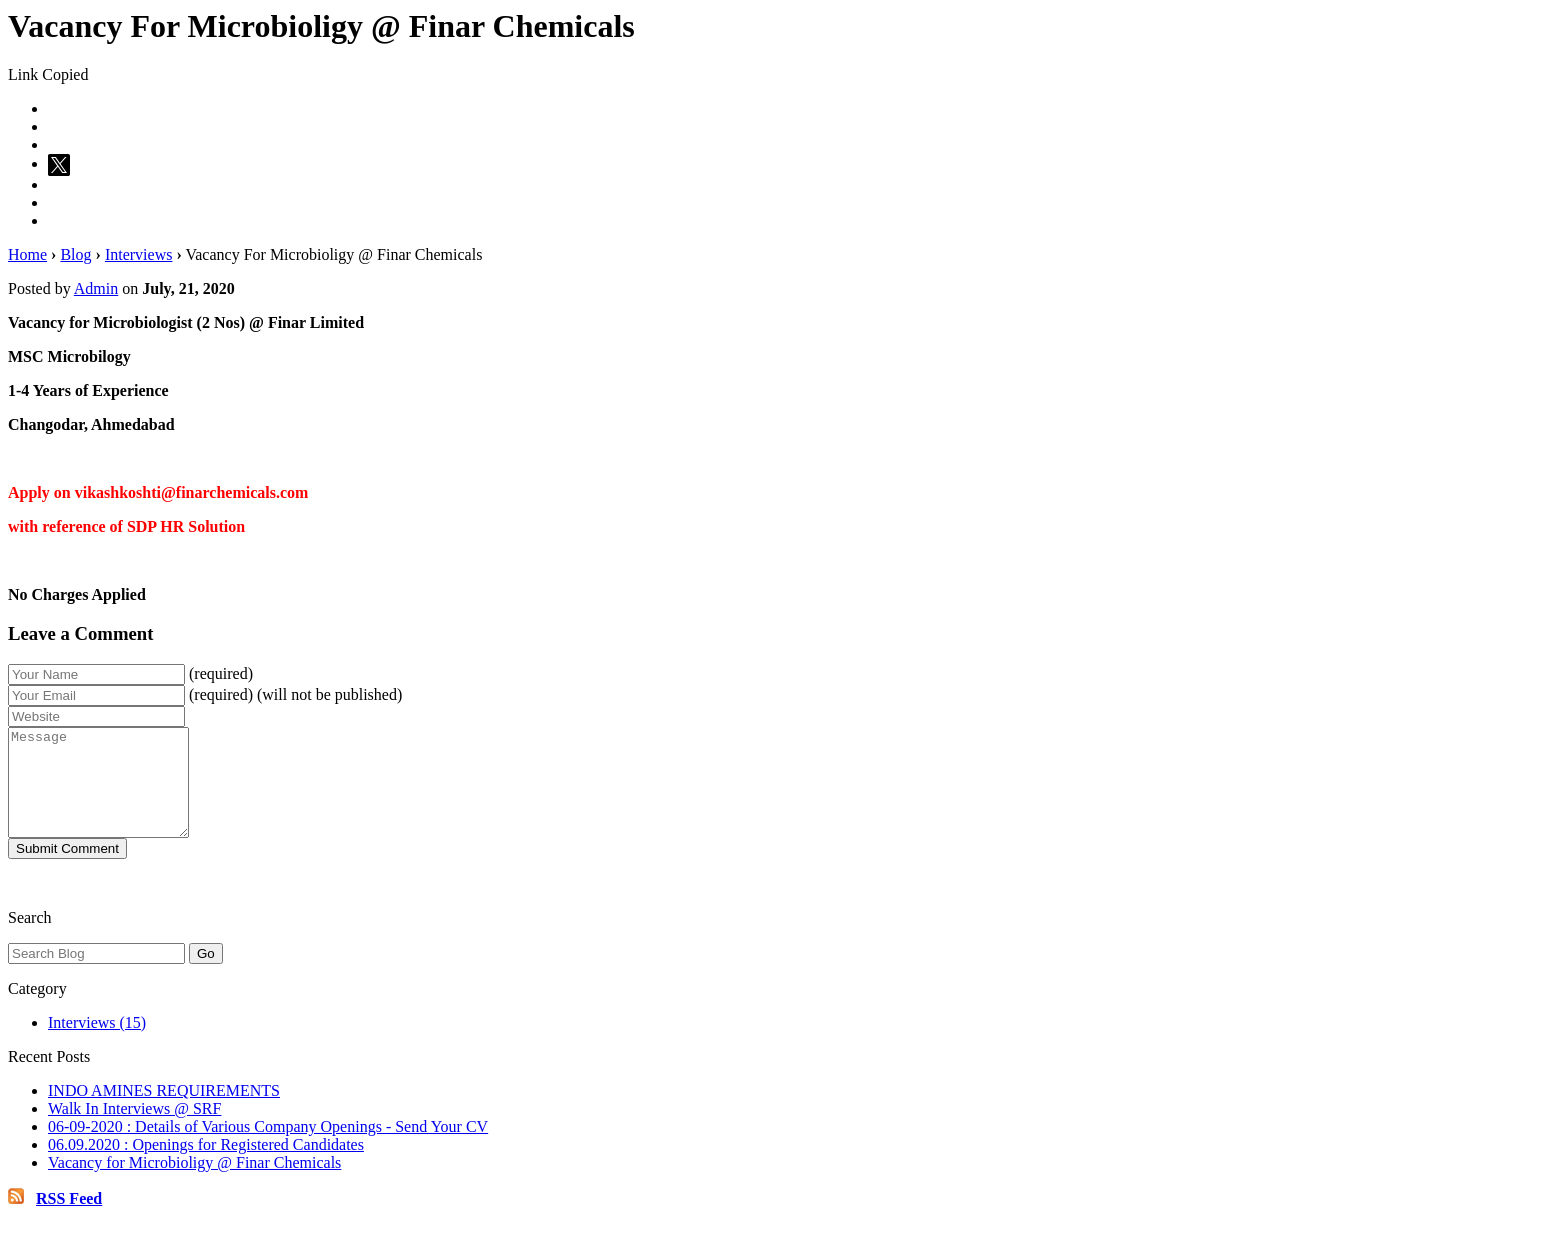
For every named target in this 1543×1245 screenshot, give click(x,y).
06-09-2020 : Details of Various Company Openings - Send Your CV (268, 1147)
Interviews (139, 254)
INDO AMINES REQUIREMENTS (164, 1111)
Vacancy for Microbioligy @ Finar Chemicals (194, 1183)
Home (27, 254)
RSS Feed (69, 1219)
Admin (96, 288)
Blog (75, 254)
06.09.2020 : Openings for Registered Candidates (206, 1165)
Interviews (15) (97, 1043)
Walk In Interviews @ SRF (134, 1129)
